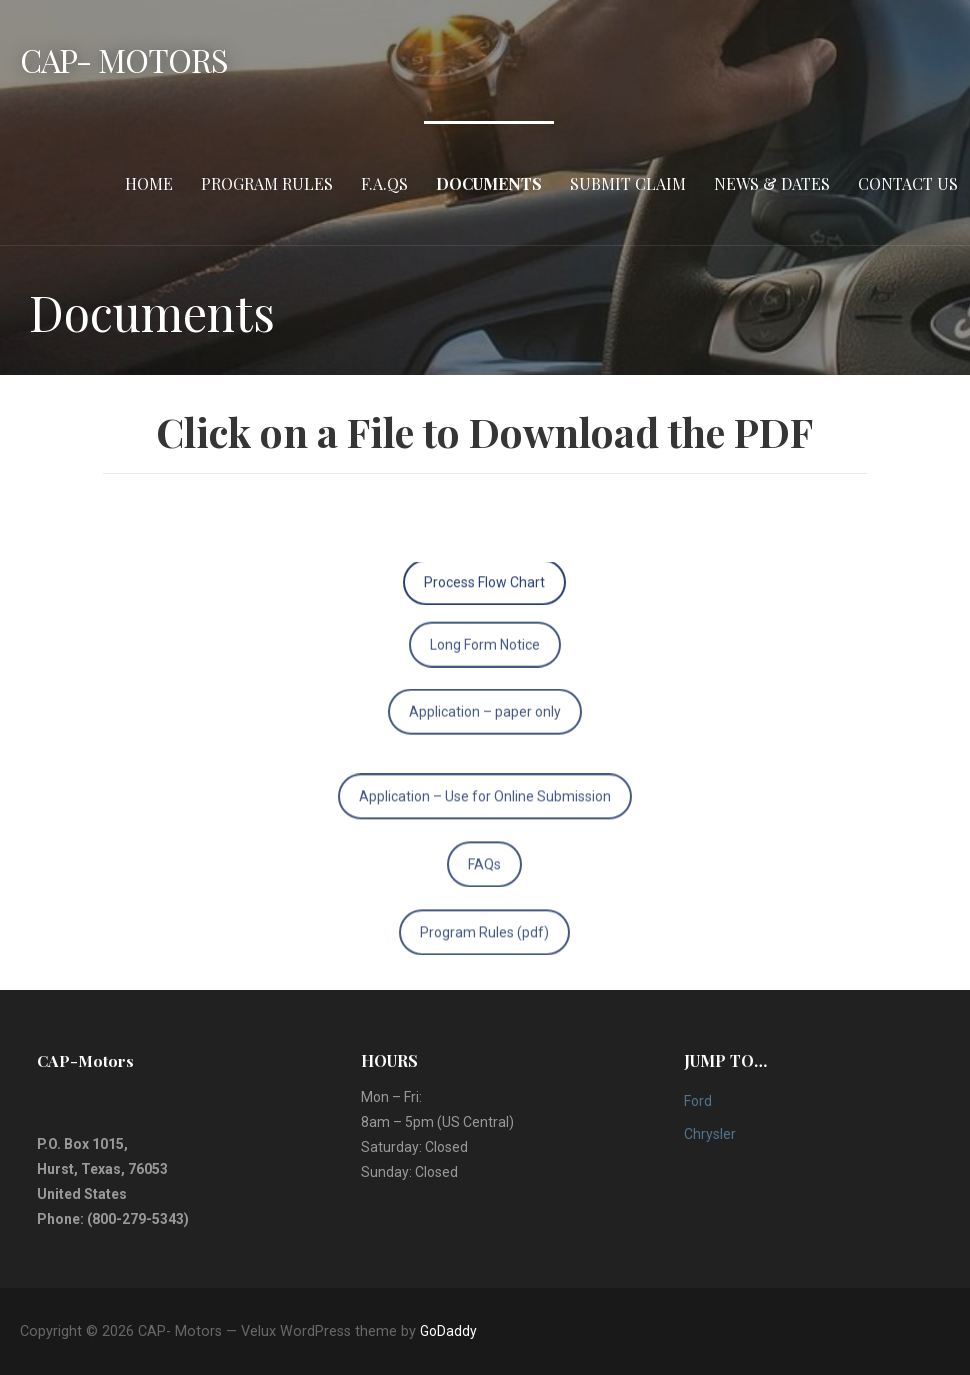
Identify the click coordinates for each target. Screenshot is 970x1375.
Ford (698, 1101)
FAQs (484, 880)
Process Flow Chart (484, 574)
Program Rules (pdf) (484, 948)
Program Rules (267, 183)
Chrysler (710, 1134)
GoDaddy (448, 1331)
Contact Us (908, 183)
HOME (149, 183)
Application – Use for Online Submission (485, 812)
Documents (489, 183)
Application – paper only (485, 696)
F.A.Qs (384, 183)
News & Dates (772, 183)
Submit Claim (628, 183)
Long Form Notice (485, 629)
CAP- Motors (124, 59)
